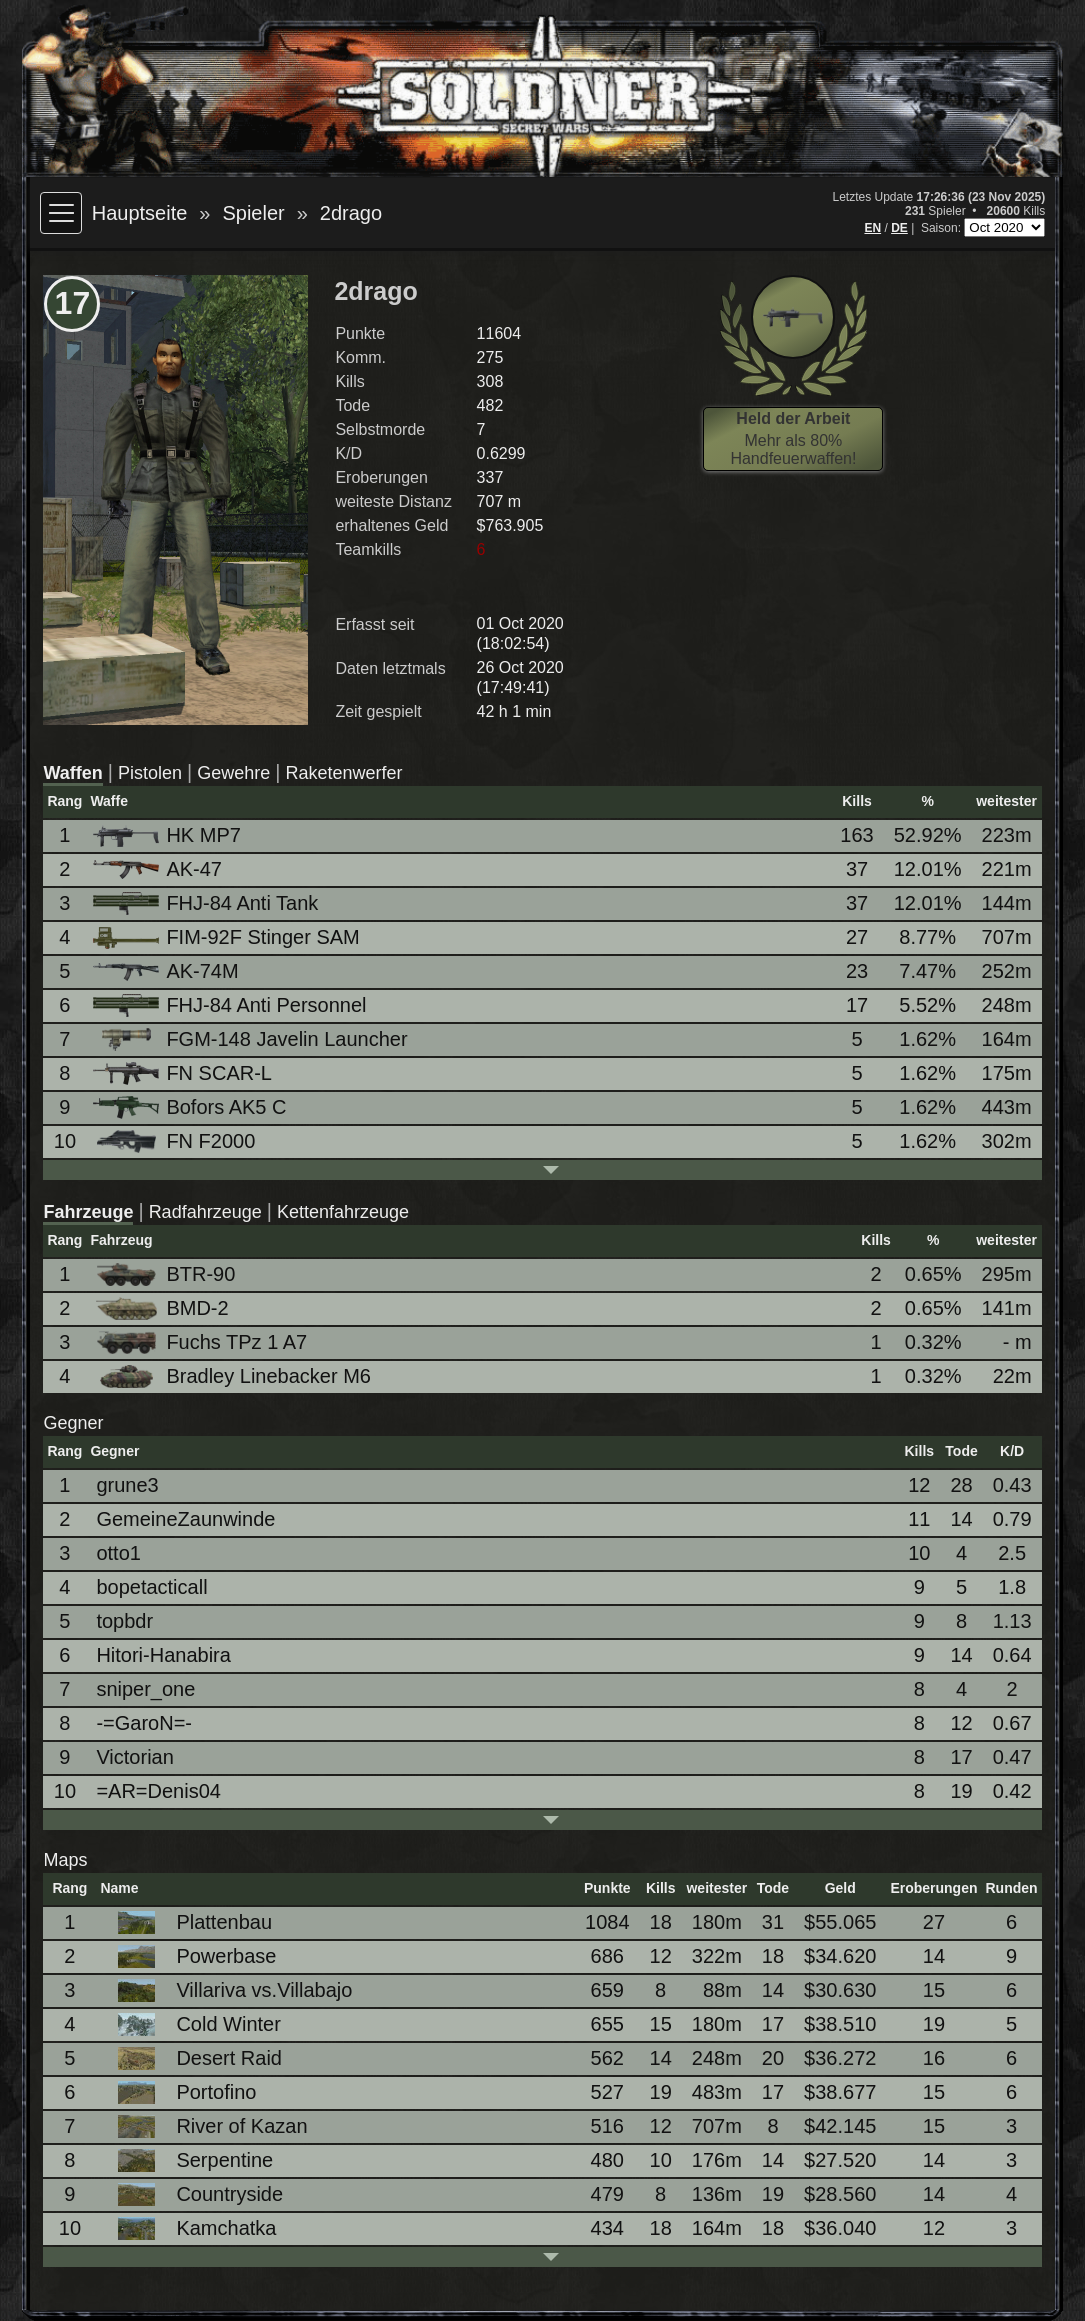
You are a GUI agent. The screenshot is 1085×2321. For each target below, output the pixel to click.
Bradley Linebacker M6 (233, 1376)
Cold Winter (193, 2024)
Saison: (942, 228)
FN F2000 (175, 1141)
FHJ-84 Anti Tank (207, 903)
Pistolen (150, 773)
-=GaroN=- (144, 1723)
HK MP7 (168, 835)
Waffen (72, 773)
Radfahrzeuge (205, 1212)
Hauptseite (140, 213)
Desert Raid (194, 2058)
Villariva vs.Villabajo (229, 1990)
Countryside (194, 2194)
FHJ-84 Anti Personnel (231, 1005)
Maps (65, 1860)
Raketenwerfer (343, 773)
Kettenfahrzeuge (343, 1212)
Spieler (253, 213)
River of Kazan (206, 2126)
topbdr (124, 1621)
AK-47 (159, 869)
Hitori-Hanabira (163, 1655)
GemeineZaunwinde (185, 1519)
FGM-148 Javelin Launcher (251, 1039)
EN (872, 228)
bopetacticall (151, 1587)
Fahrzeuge (88, 1212)
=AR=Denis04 (158, 1791)
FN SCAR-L (184, 1073)
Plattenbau (189, 1922)
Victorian (134, 1757)
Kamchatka (191, 2228)
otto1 (118, 1553)
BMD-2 (162, 1308)
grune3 (127, 1485)
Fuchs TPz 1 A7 (201, 1342)
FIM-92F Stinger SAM (227, 937)
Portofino (181, 2092)
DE (899, 228)
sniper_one (145, 1689)
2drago (351, 213)
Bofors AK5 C (191, 1107)
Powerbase (191, 1956)
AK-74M (167, 971)
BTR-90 (165, 1274)
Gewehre (233, 773)
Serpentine (189, 2160)
